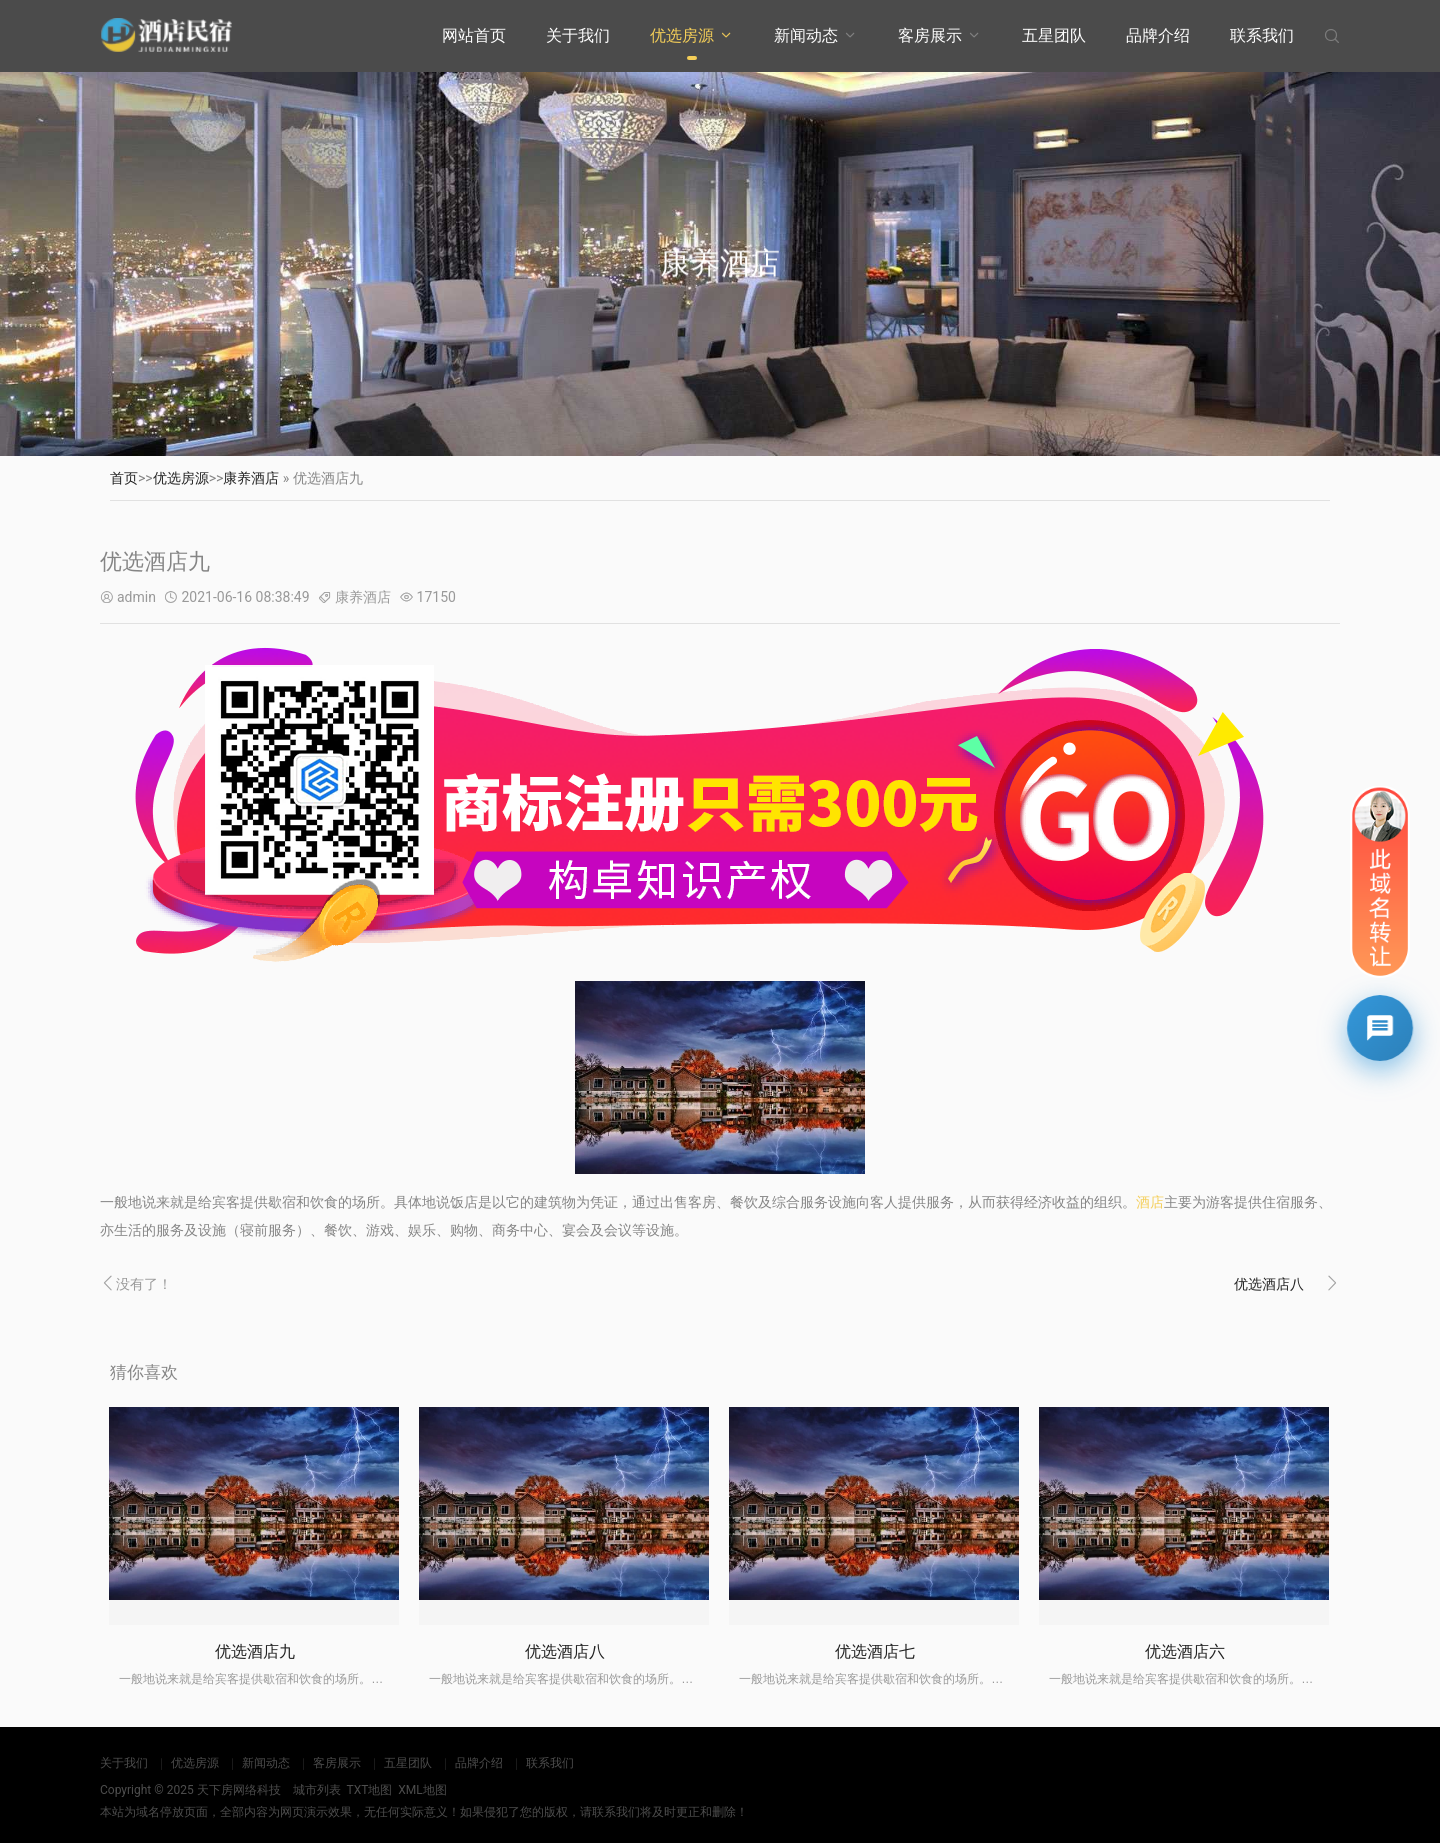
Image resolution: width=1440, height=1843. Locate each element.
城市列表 (317, 1790)
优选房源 (682, 35)
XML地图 (422, 1790)
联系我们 (1262, 35)
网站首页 (474, 35)
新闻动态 (806, 35)
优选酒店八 (1269, 1284)
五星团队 (1054, 35)
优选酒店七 (875, 1651)
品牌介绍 (1158, 35)
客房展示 (930, 35)
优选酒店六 (1185, 1651)
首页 (124, 478)
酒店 (1150, 1202)
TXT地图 (369, 1790)
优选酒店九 (255, 1651)
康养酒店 (251, 478)
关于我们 (578, 35)
